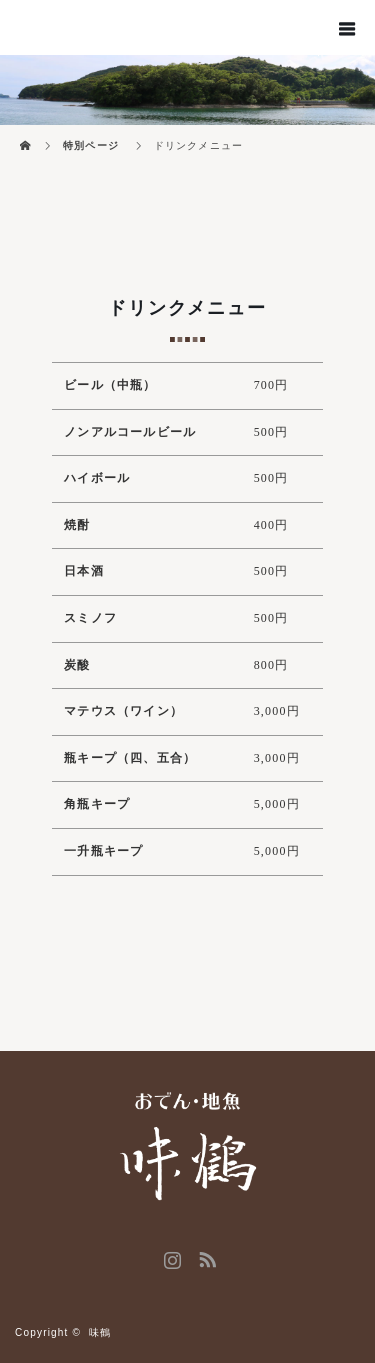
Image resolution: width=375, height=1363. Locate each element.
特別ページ (91, 145)
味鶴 (100, 1332)
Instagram (170, 1256)
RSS (205, 1256)
